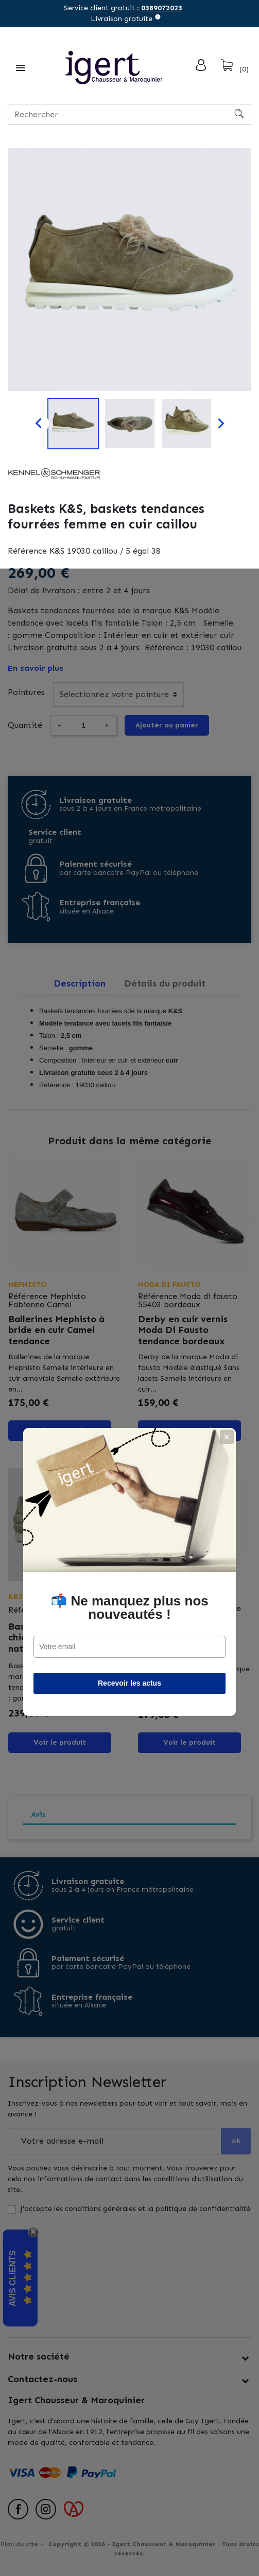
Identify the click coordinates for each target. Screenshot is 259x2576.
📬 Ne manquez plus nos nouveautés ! (129, 1323)
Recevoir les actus (129, 1399)
